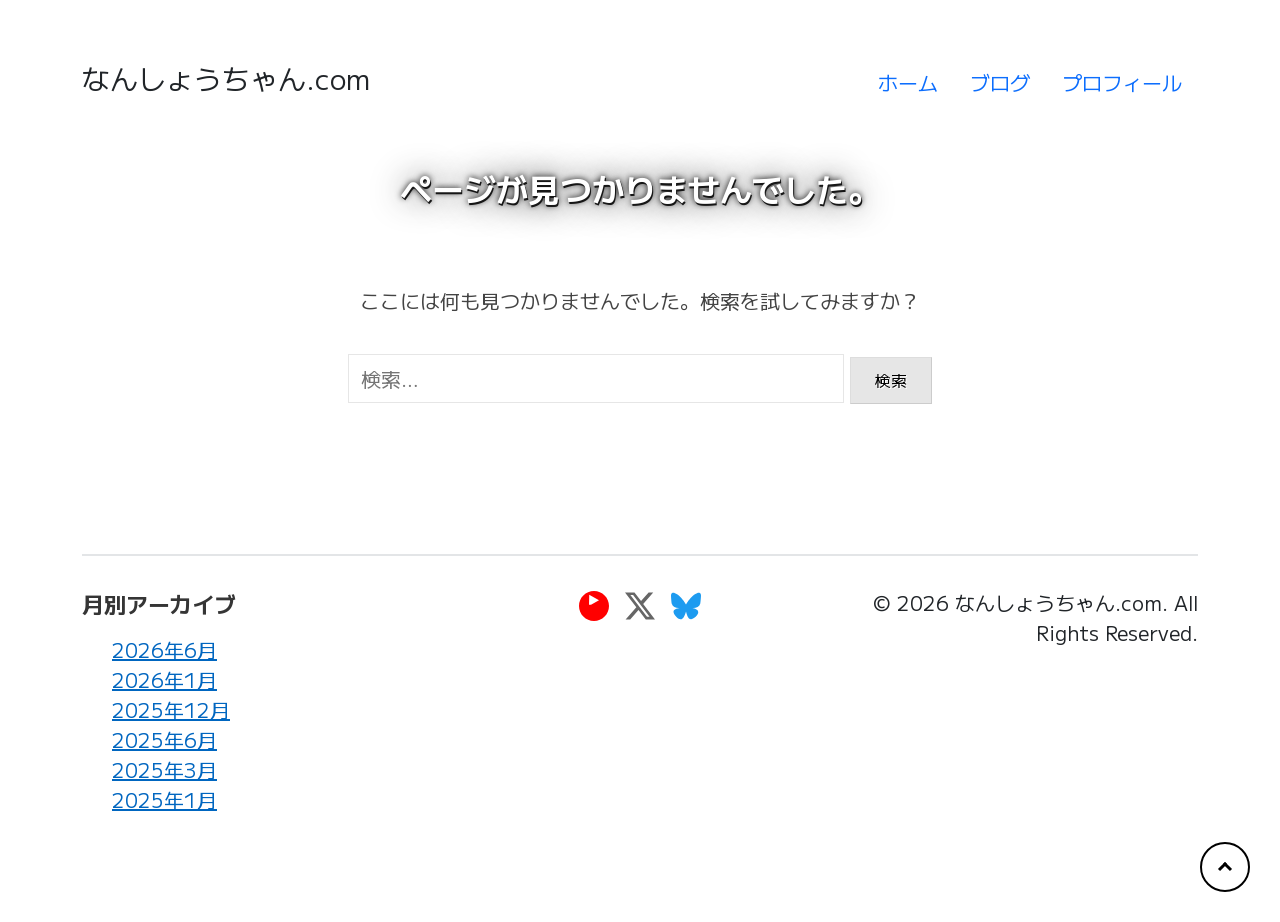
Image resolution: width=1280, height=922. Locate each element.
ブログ (1000, 82)
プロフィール (1122, 82)
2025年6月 (164, 740)
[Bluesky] (686, 605)
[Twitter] (640, 605)
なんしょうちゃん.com (226, 78)
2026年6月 (164, 650)
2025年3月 (164, 770)
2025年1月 (164, 800)
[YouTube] (594, 605)
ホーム (908, 82)
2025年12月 (171, 710)
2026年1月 (164, 680)
